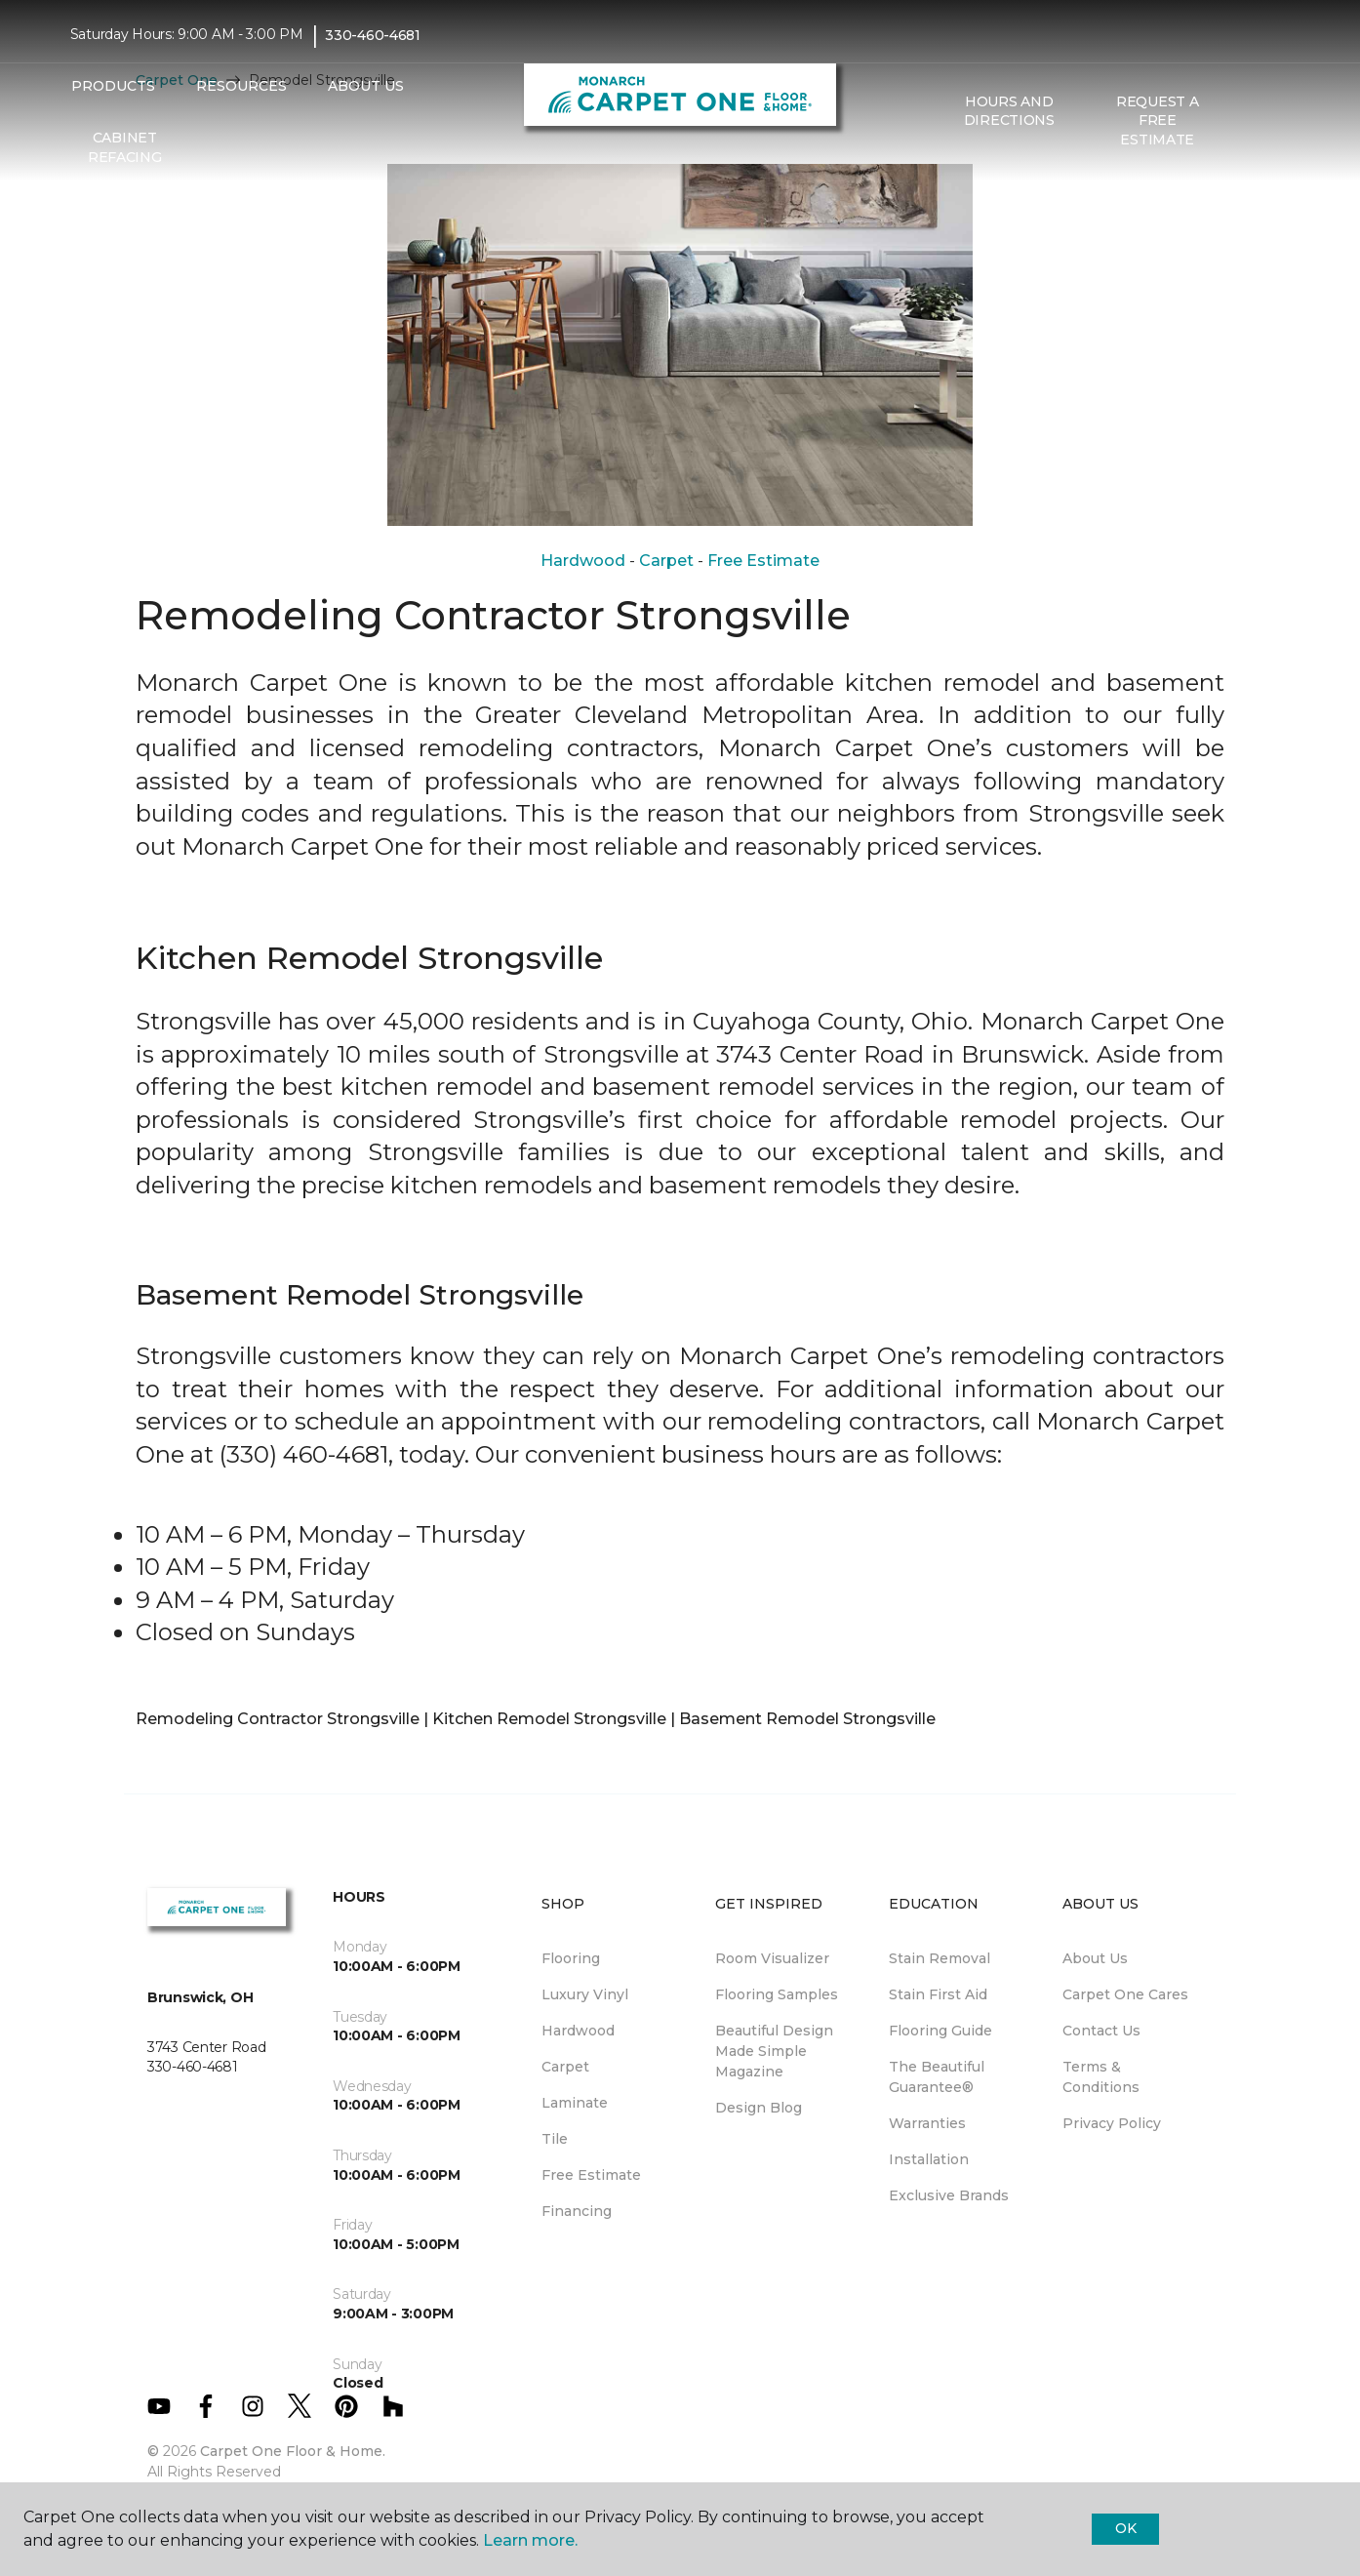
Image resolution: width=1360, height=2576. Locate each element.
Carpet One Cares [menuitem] (1125, 1994)
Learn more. (530, 2540)
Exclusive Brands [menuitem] (949, 2195)
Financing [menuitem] (576, 2211)
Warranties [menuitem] (927, 2123)
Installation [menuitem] (929, 2159)
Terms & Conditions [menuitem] (1101, 2077)
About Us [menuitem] (1095, 1958)
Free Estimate (763, 560)
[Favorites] (1270, 121)
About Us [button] (366, 86)
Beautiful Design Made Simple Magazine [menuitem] (774, 2051)
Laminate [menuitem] (574, 2103)
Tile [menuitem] (554, 2139)
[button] (1247, 121)
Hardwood (582, 560)
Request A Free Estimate (1157, 120)
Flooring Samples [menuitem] (776, 1994)
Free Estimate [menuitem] (591, 2175)
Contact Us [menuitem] (1101, 2030)
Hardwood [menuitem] (578, 2030)
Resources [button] (241, 86)
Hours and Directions (1009, 111)
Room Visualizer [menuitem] (772, 1958)
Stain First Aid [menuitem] (938, 1994)
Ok (1125, 2528)
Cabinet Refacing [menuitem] (125, 147)
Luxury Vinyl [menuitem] (584, 1994)
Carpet (666, 560)
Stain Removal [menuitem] (939, 1958)
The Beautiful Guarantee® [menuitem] (936, 2077)
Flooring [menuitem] (570, 1958)
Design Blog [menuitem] (758, 2107)
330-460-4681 (372, 35)
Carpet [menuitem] (565, 2066)
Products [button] (113, 86)
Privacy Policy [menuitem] (1111, 2123)
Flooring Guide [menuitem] (940, 2030)
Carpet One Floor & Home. (292, 2451)
